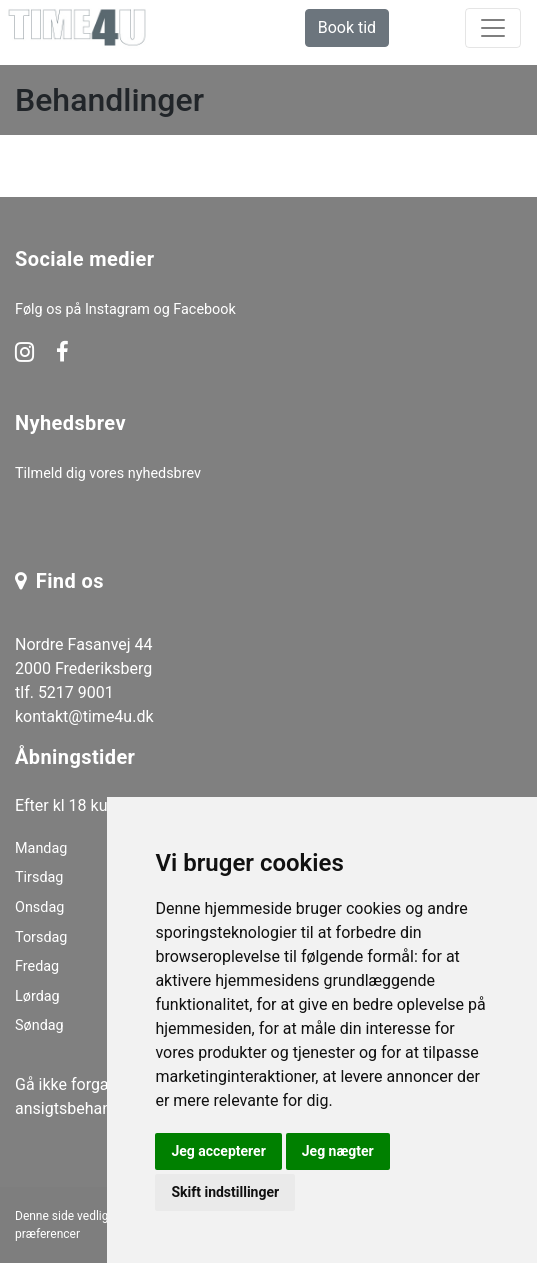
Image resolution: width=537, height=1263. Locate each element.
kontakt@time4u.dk (84, 716)
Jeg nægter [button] (338, 1151)
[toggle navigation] (493, 28)
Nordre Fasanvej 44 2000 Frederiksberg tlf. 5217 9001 (84, 668)
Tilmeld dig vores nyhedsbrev (108, 473)
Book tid (347, 27)
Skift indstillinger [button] (225, 1192)
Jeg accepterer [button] (218, 1151)
